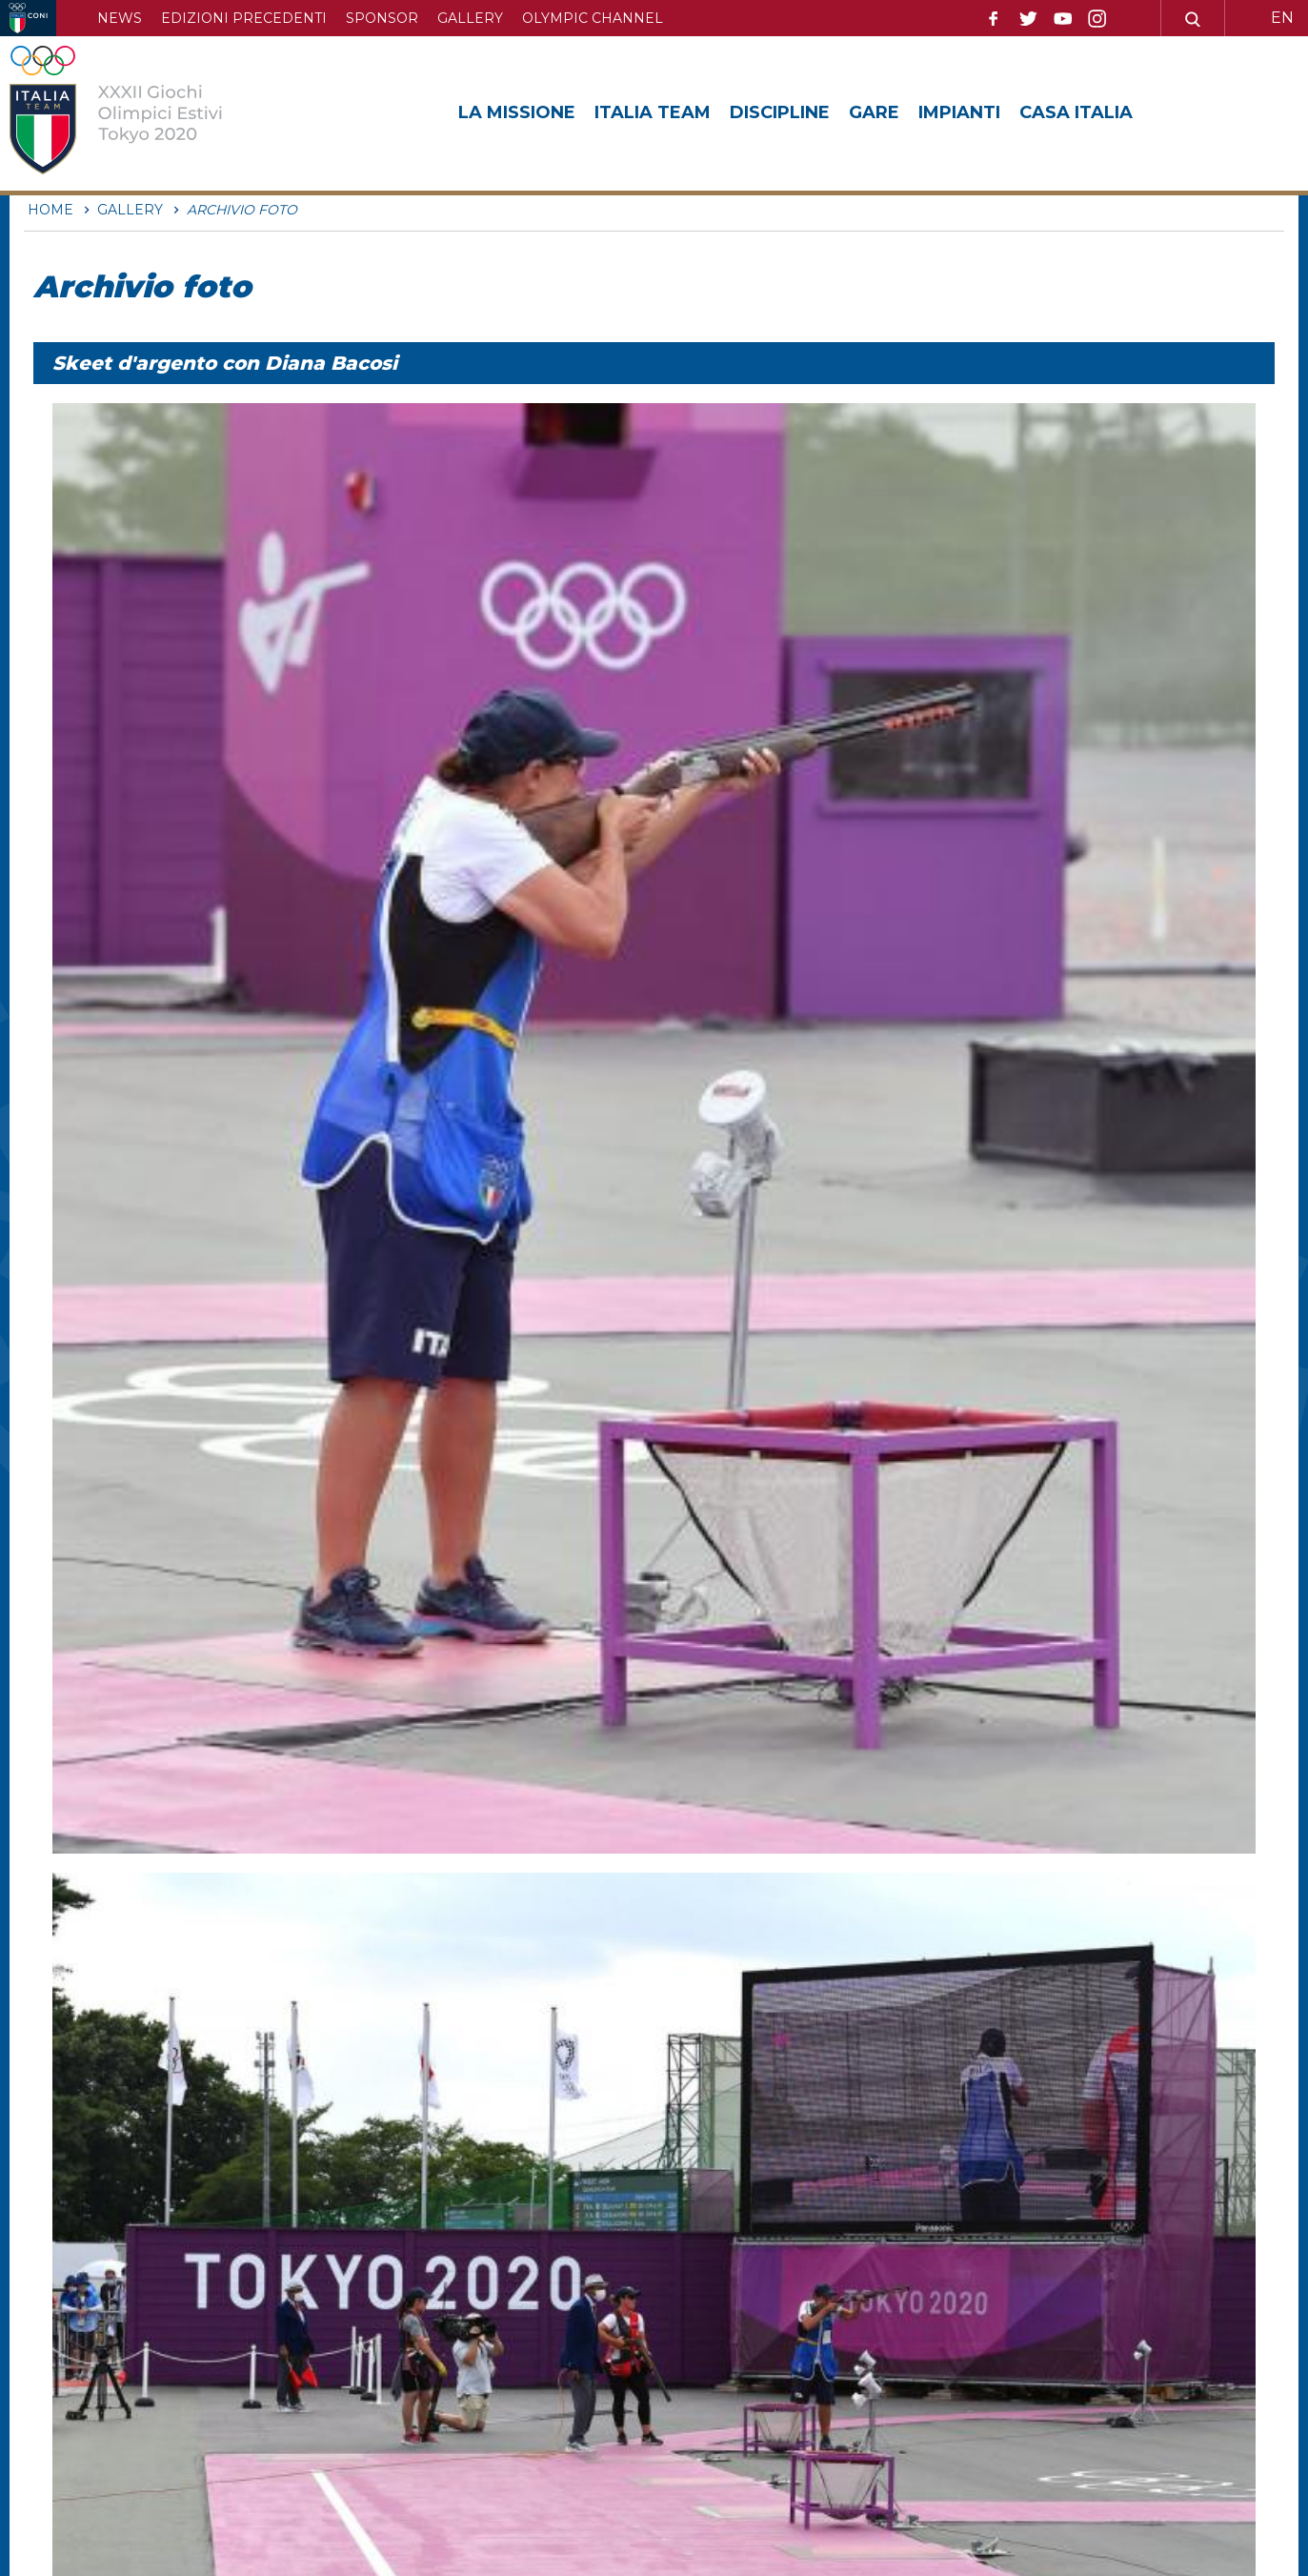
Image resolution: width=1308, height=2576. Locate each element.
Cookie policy (1015, 2413)
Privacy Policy (1017, 2381)
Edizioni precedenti (244, 18)
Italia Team (652, 112)
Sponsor (382, 18)
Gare (874, 112)
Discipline (780, 112)
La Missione (516, 112)
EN (1282, 18)
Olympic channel (592, 18)
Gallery (470, 18)
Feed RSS (737, 2413)
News (119, 18)
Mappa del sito (755, 2349)
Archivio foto (1012, 2349)
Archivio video (752, 2381)
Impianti (959, 112)
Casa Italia (1076, 112)
